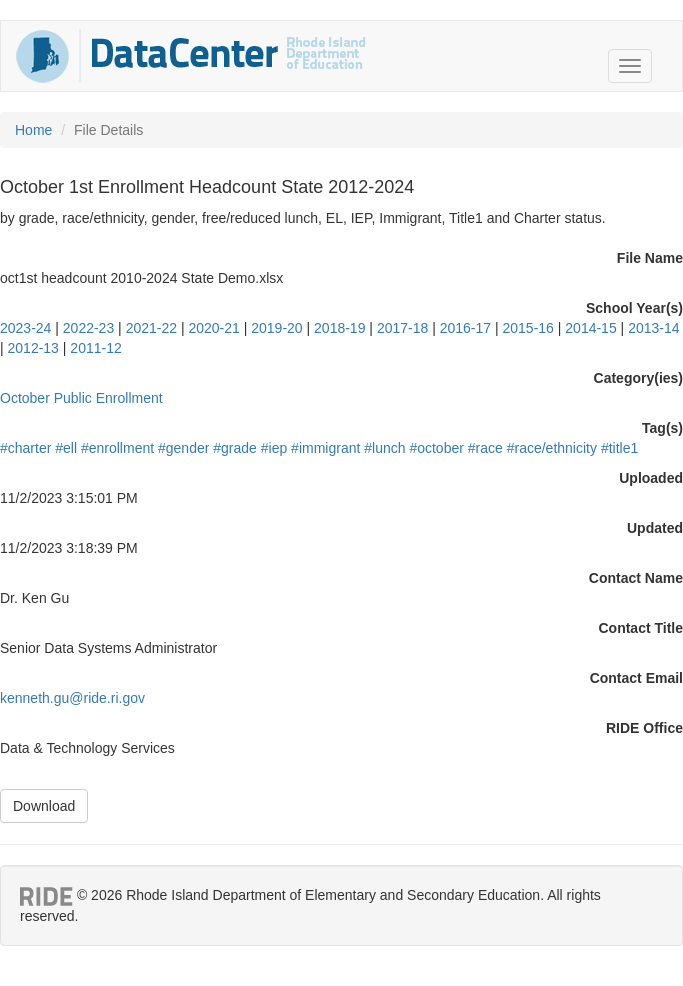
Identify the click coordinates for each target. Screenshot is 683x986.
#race (485, 448)
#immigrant (325, 448)
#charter (25, 448)
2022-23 (88, 328)
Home (33, 130)
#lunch (384, 448)
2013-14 (653, 328)
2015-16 (528, 328)
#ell (66, 448)
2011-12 (95, 348)
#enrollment (117, 448)
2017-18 (402, 328)
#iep (274, 448)
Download (44, 806)
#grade (235, 448)
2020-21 (213, 328)
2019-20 (276, 328)
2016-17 (465, 328)
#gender (183, 448)
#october (436, 448)
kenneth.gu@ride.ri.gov (72, 698)
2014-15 (590, 328)
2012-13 (33, 348)
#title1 (619, 448)
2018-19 (339, 328)
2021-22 (151, 328)
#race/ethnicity (552, 448)
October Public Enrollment (81, 398)
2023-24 (25, 328)
